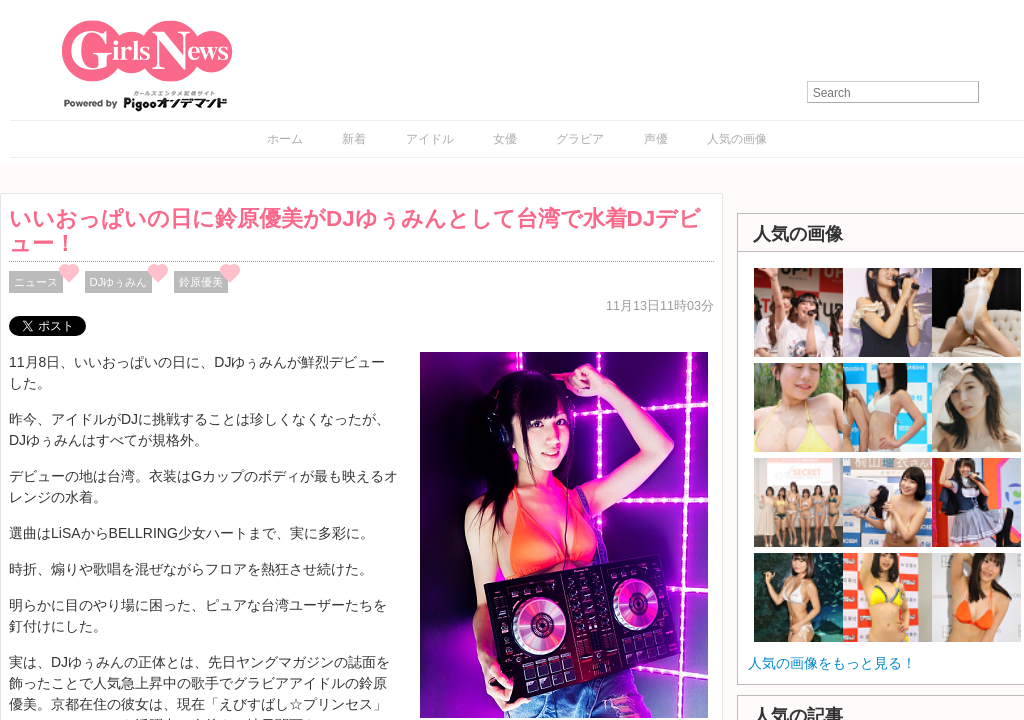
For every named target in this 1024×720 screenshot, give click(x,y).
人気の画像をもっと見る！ (832, 663)
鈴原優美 (201, 282)
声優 (656, 139)
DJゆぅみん (119, 282)
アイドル (430, 139)
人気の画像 (737, 139)
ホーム (285, 139)
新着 (354, 139)
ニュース (36, 282)
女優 (505, 139)
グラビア (580, 139)
